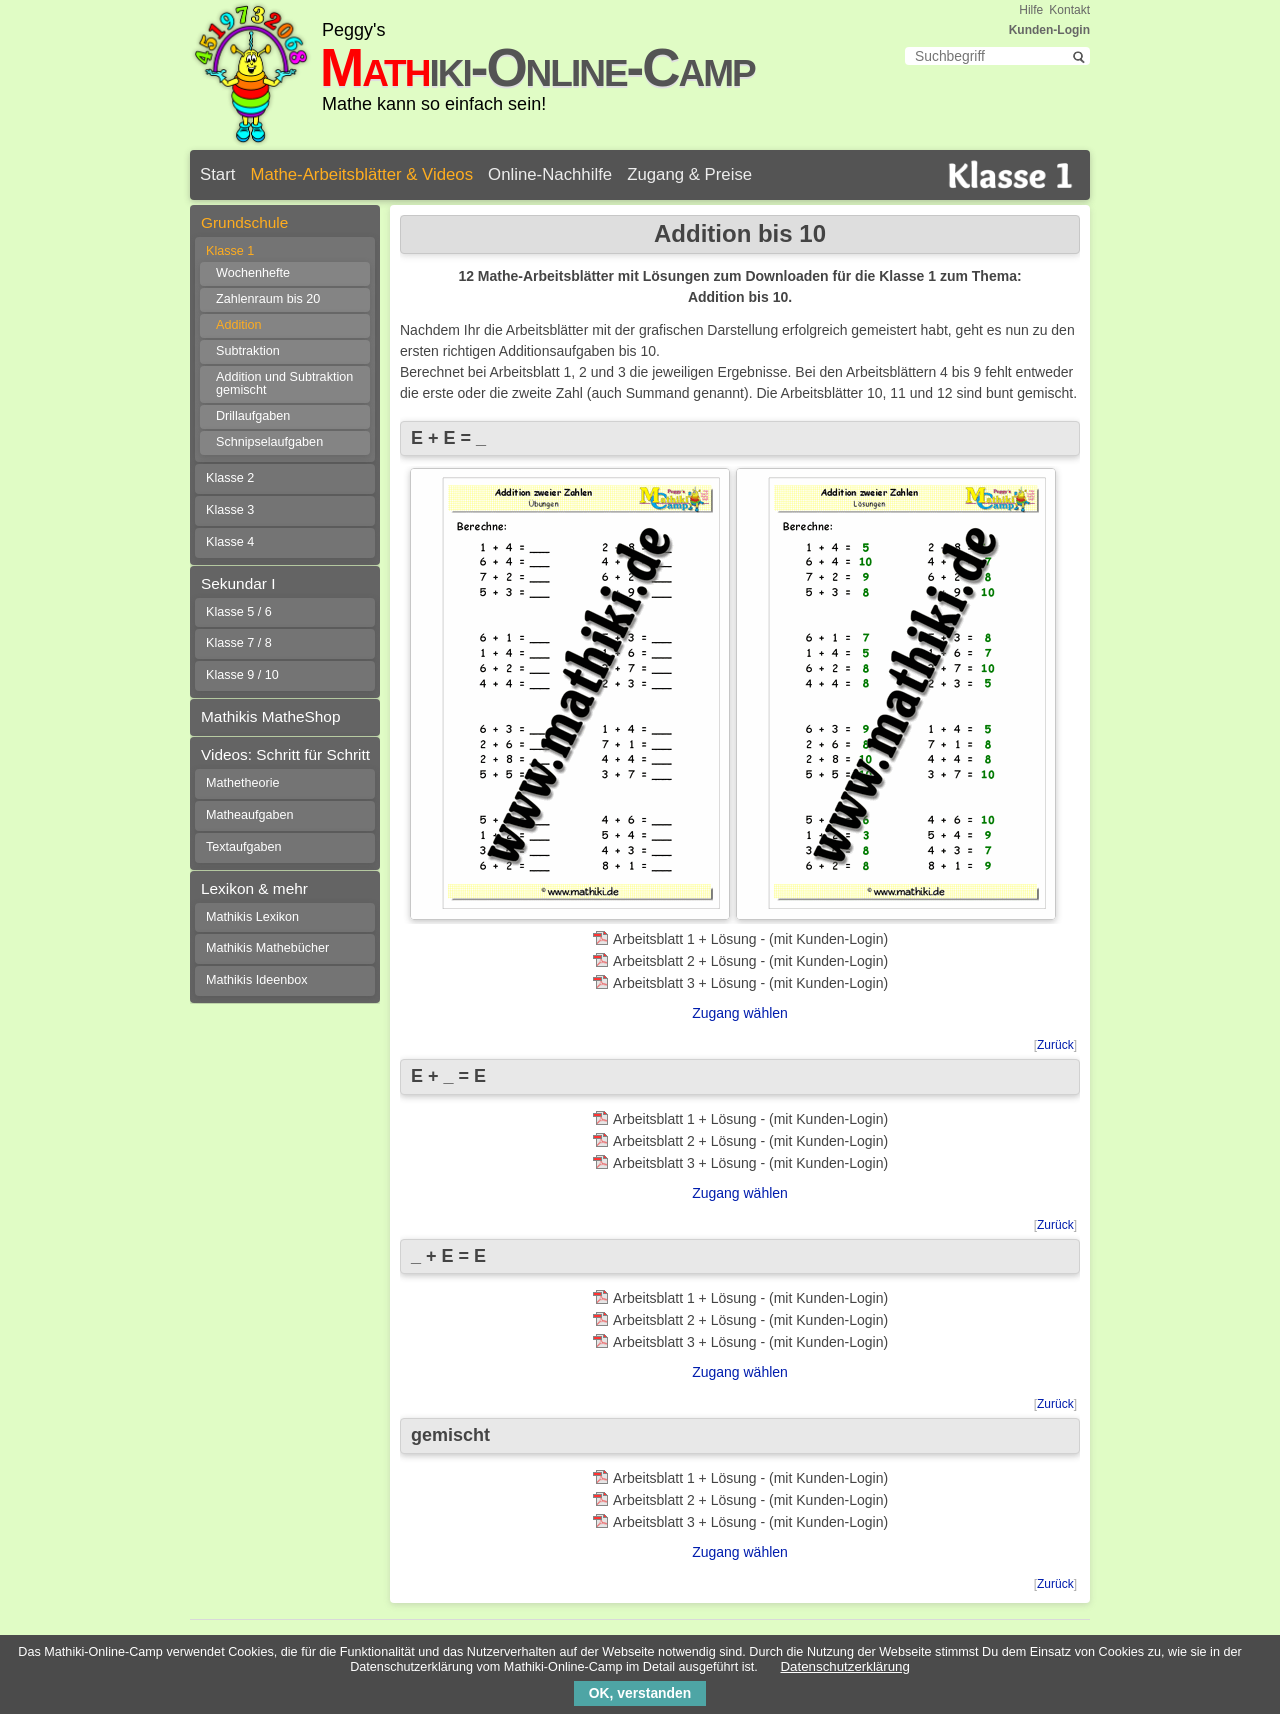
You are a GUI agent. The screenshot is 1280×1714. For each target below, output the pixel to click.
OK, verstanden (640, 1693)
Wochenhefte (253, 273)
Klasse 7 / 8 (239, 643)
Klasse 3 (230, 510)
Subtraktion (248, 351)
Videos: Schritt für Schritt (285, 754)
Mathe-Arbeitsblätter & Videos (361, 174)
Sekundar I (238, 583)
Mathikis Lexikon (252, 917)
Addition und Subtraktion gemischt (284, 384)
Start (217, 174)
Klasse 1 (230, 251)
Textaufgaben (244, 847)
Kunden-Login (1049, 30)
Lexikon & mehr (254, 888)
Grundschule (244, 222)
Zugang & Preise (689, 174)
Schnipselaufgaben (269, 442)
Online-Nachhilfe (550, 174)
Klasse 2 (230, 478)
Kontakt (1069, 10)
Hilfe (1031, 10)
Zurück (1055, 1045)
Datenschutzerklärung (845, 1666)
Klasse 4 (230, 542)
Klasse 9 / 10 (242, 675)
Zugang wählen (740, 1013)
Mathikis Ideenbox (257, 980)
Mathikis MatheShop (270, 716)
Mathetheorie (243, 783)
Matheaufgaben (250, 815)
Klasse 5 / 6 (239, 612)
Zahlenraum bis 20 (268, 299)
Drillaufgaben (253, 416)
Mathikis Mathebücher (267, 948)
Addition (239, 325)
